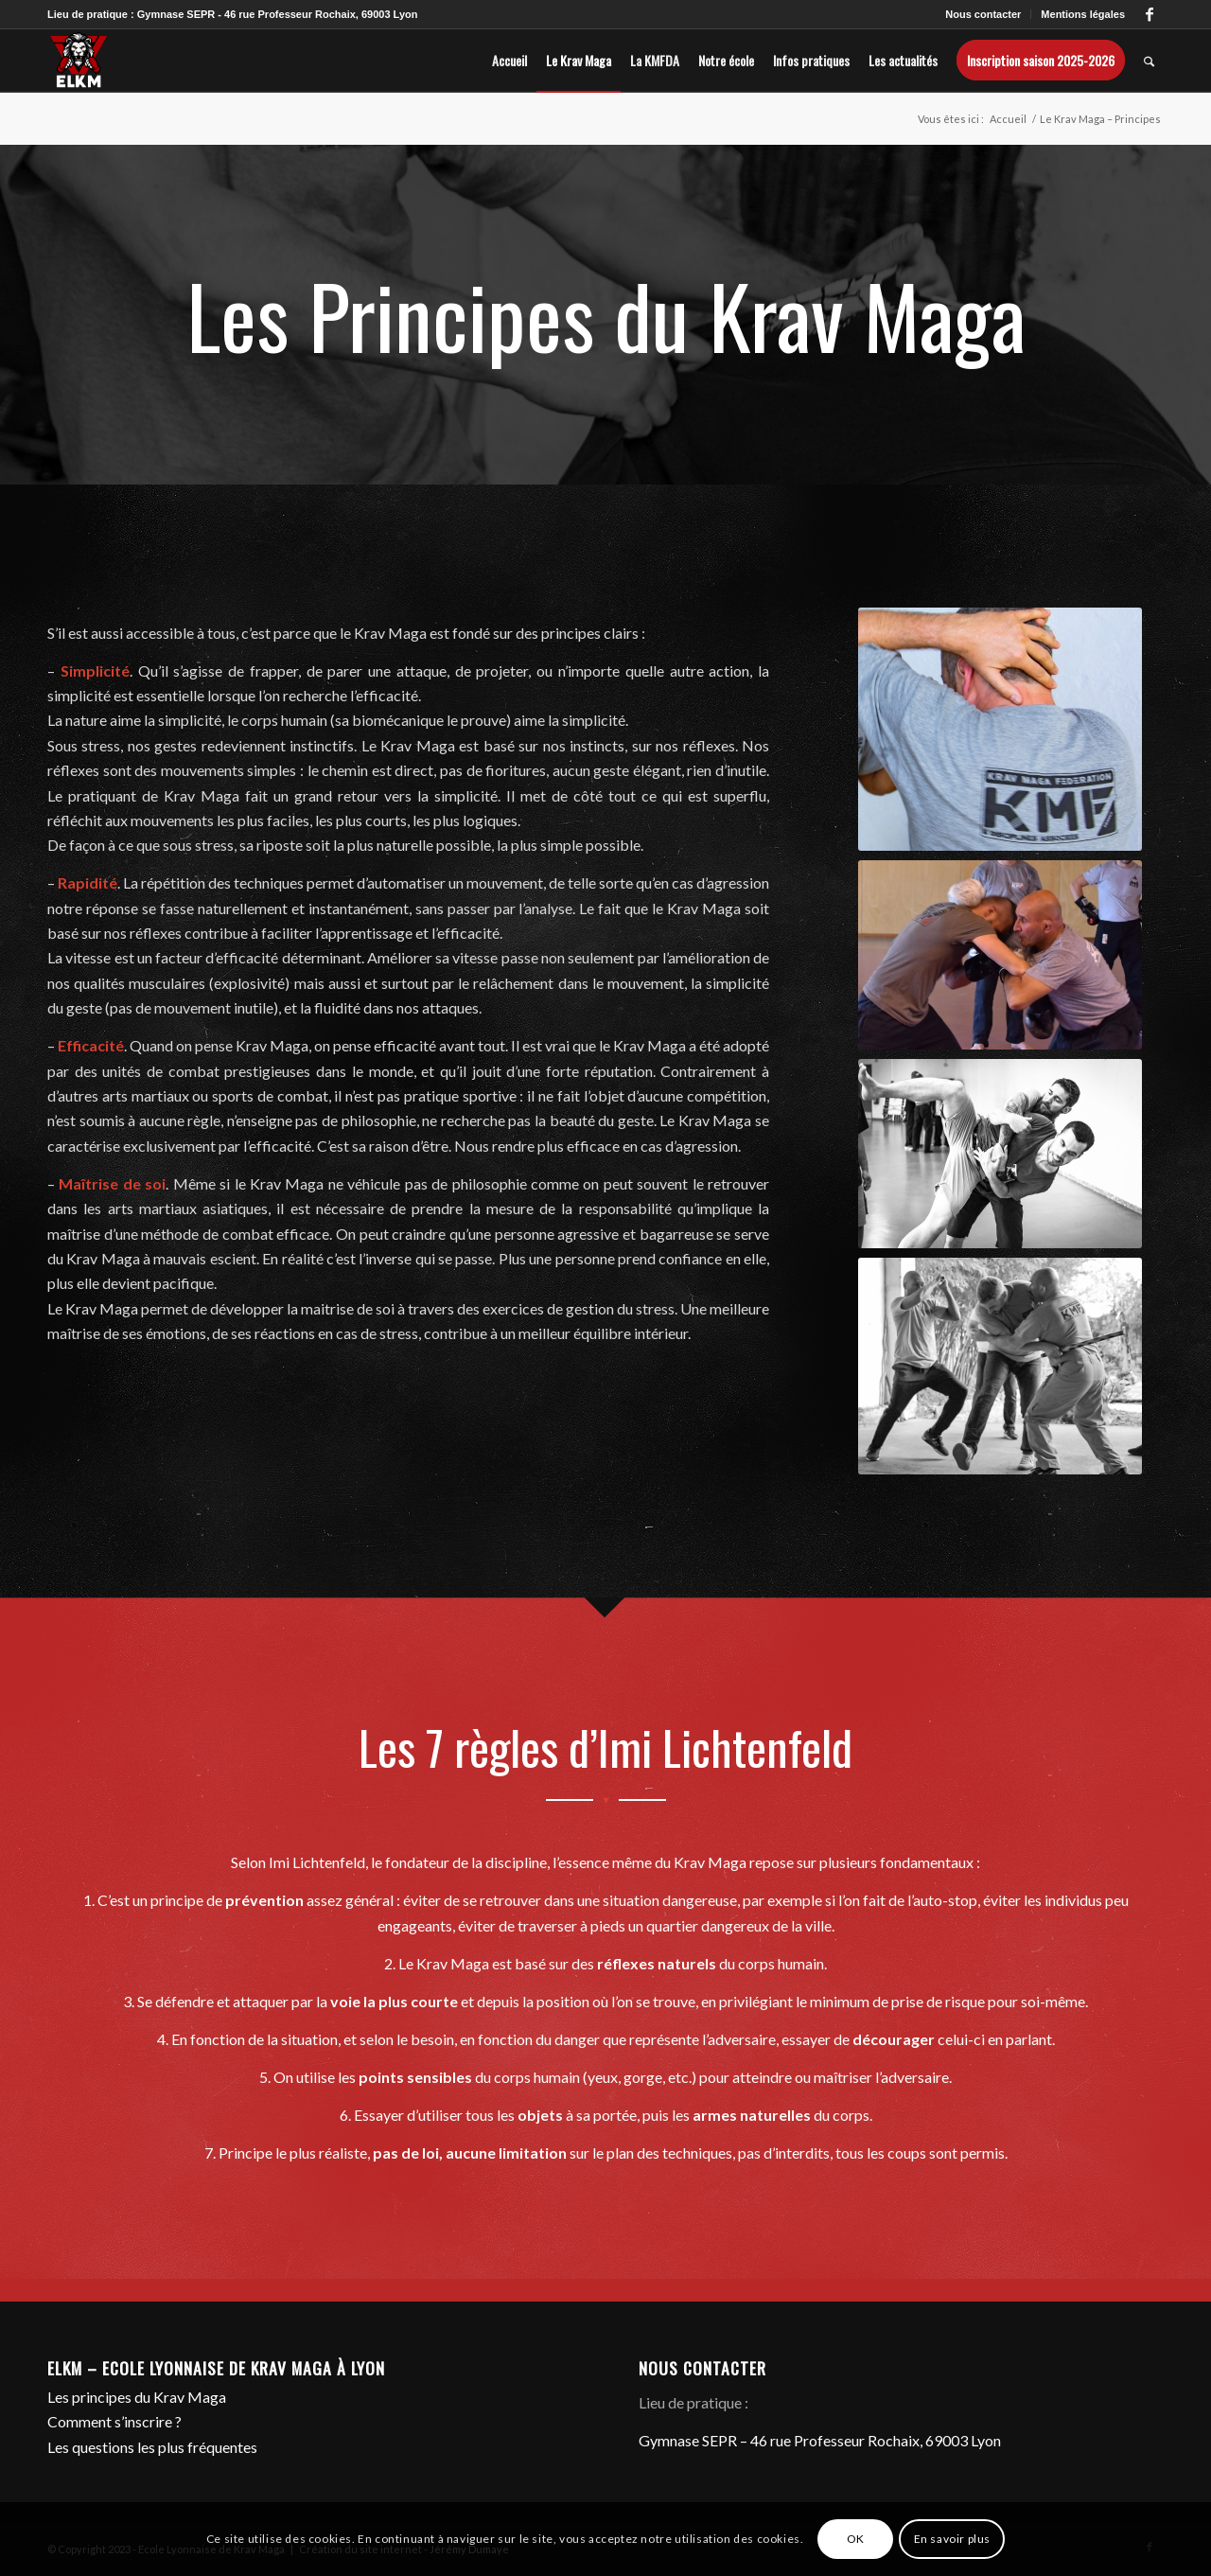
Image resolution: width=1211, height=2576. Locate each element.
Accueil (1008, 119)
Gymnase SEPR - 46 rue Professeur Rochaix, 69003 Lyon (277, 14)
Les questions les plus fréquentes (152, 2447)
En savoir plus (952, 2539)
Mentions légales (1083, 14)
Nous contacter (983, 14)
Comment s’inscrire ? (114, 2421)
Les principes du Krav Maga (136, 2397)
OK (856, 2539)
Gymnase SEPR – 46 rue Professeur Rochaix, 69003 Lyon (820, 2440)
